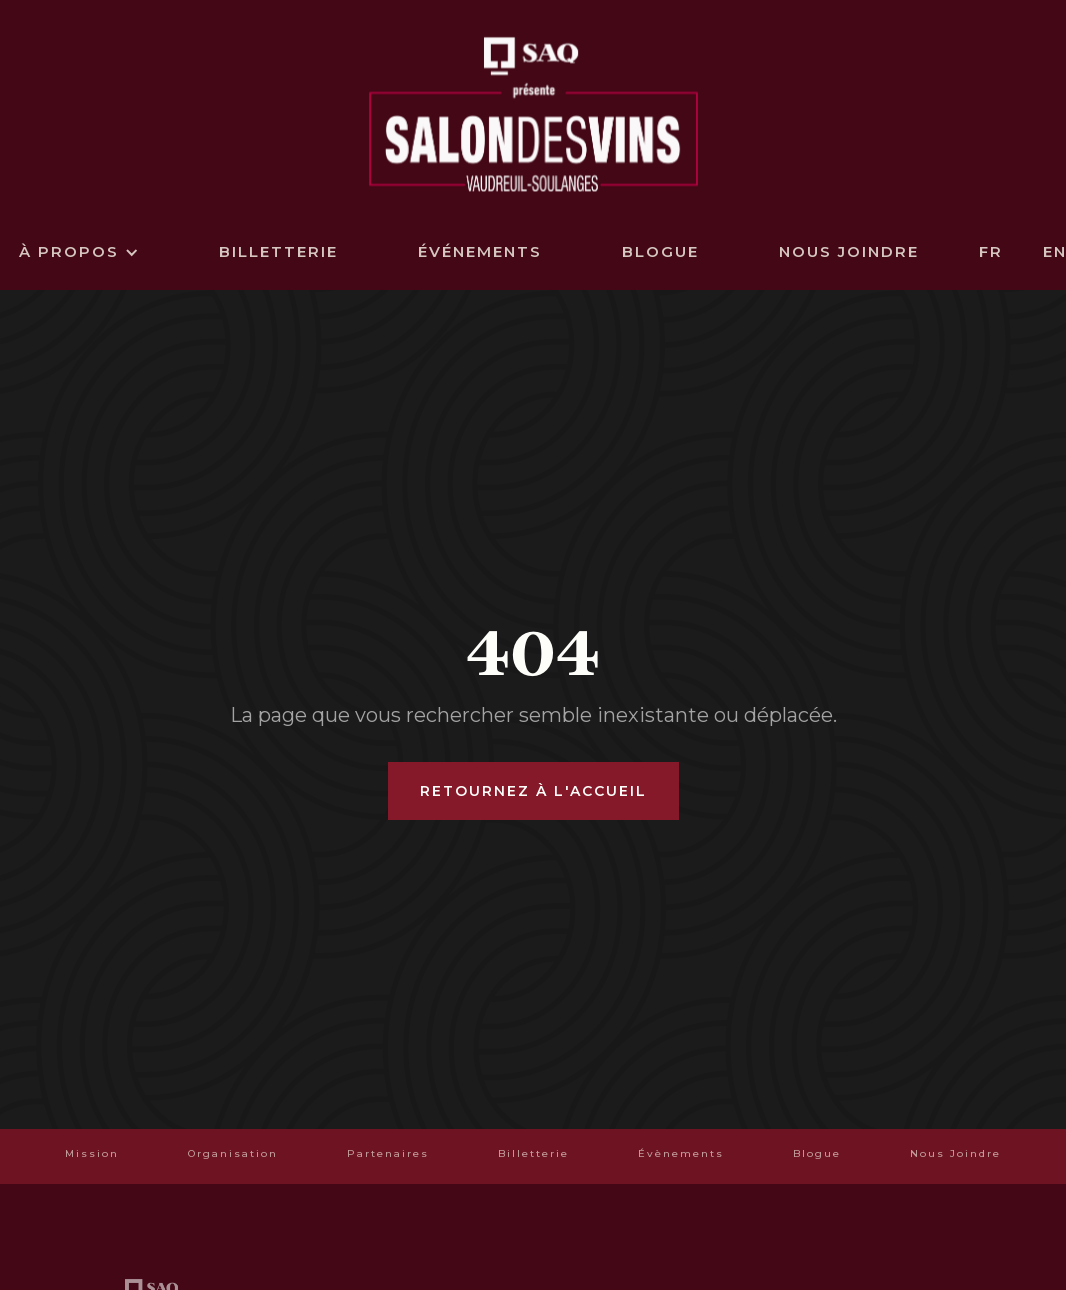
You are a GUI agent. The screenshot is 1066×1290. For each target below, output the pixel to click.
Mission (92, 1153)
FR (991, 251)
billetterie (278, 251)
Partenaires (388, 1153)
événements (480, 251)
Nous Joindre (955, 1153)
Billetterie (533, 1153)
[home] (533, 112)
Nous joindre (849, 251)
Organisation (233, 1153)
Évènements (681, 1153)
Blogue (660, 251)
